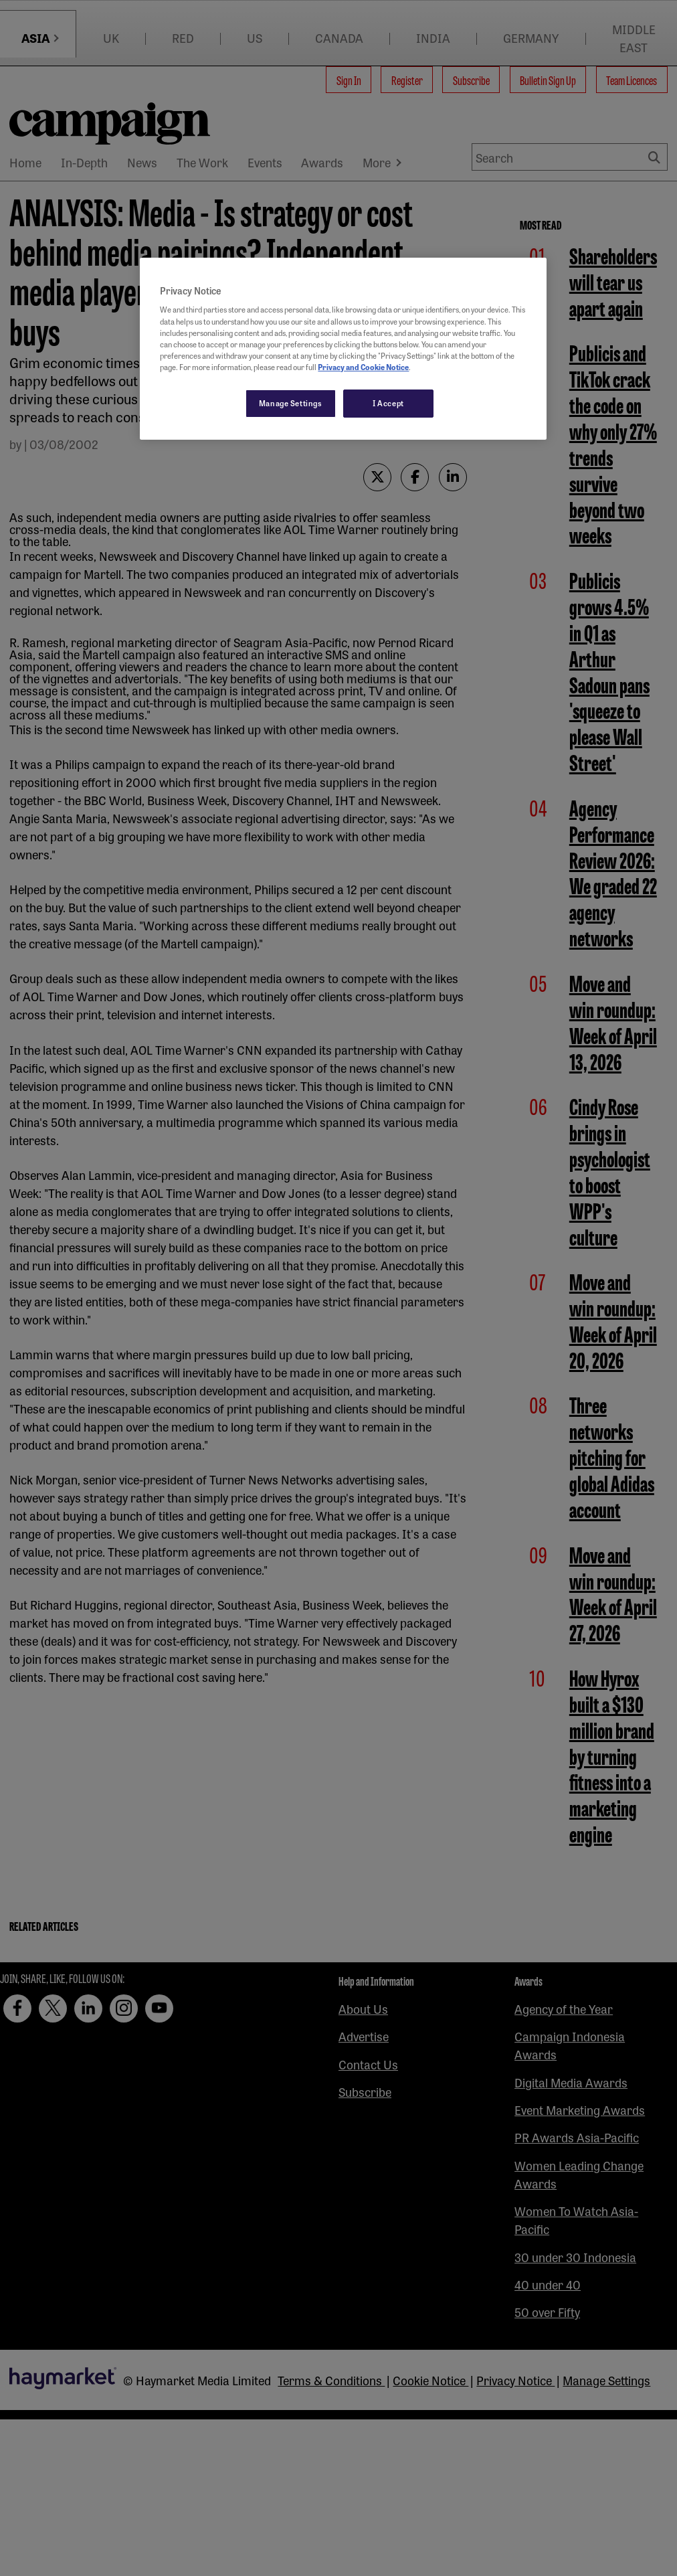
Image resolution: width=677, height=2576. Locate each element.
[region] (343, 349)
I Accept (388, 403)
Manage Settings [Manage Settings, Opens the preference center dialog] (290, 403)
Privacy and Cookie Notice (363, 366)
